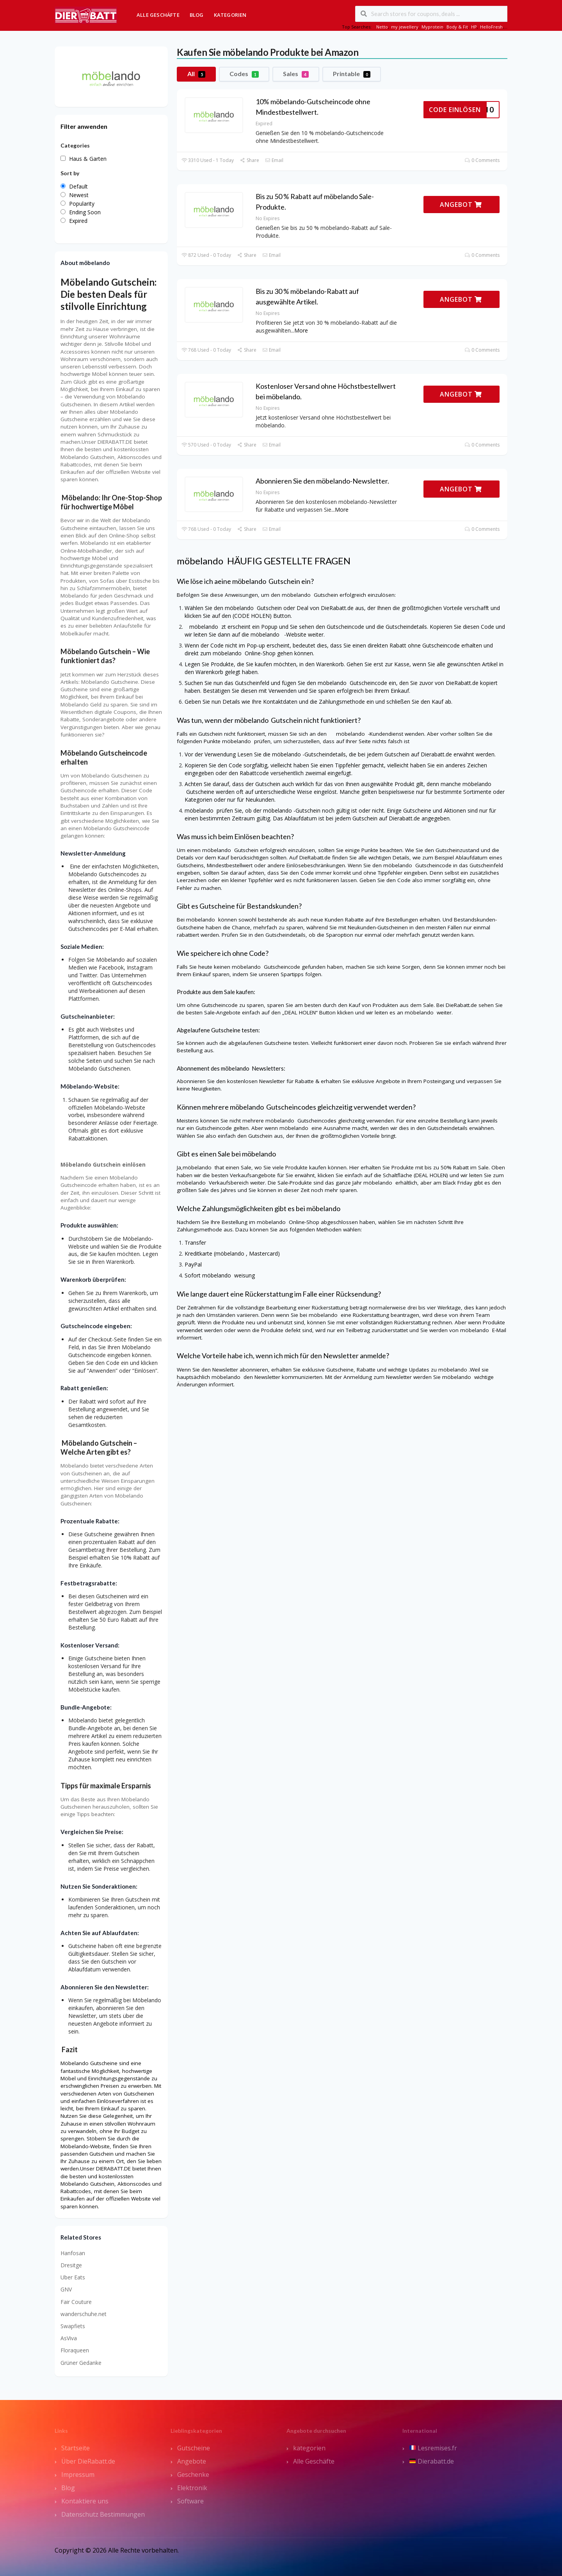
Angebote (191, 2461)
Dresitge (71, 2265)
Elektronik (192, 2487)
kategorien (309, 2448)
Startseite (75, 2448)
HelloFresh (491, 27)
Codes (244, 74)
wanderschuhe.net (83, 2314)
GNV (66, 2289)
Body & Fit (457, 27)
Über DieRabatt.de (88, 2461)
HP (474, 27)
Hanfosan (72, 2253)
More (301, 330)
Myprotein (432, 27)
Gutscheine (193, 2448)
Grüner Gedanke (80, 2362)
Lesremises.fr (433, 2448)
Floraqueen (74, 2350)
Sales (296, 74)
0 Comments (482, 160)
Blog (197, 14)
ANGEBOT (461, 204)
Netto (382, 27)
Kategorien (230, 14)
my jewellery (404, 27)
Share (249, 160)
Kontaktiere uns (84, 2501)
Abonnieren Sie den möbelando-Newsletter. (322, 481)
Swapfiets (72, 2326)
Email (274, 160)
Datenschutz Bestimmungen (103, 2514)
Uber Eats (72, 2277)
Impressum (77, 2474)
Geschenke (193, 2474)
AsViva (68, 2338)
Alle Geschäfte (158, 14)
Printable (351, 74)
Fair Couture (76, 2302)
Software (190, 2501)
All (196, 74)
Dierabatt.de (431, 2461)
